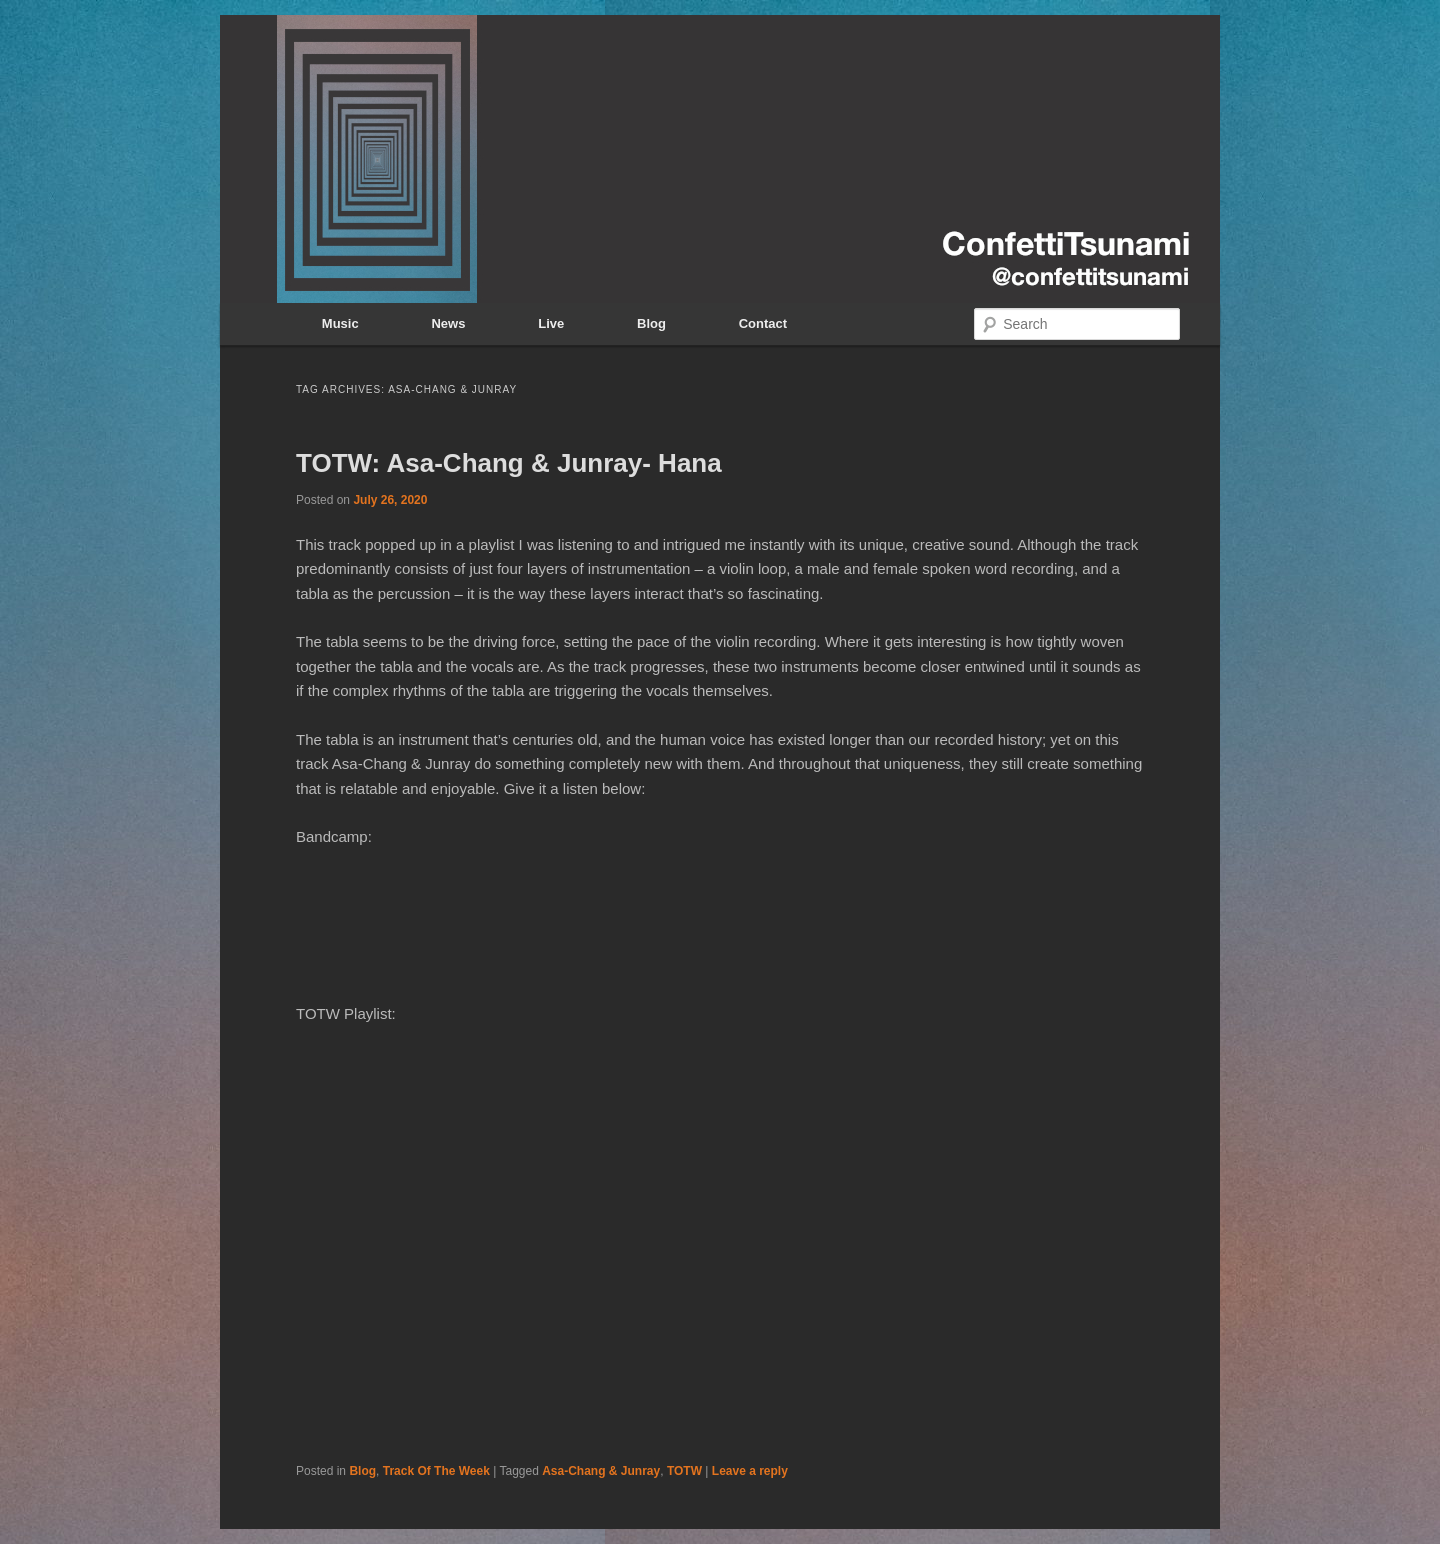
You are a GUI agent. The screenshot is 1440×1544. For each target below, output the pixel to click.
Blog (651, 323)
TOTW (684, 1471)
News (448, 323)
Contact (763, 323)
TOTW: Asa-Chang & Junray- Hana (509, 463)
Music (340, 323)
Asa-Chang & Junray (601, 1471)
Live (551, 323)
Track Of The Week (436, 1471)
